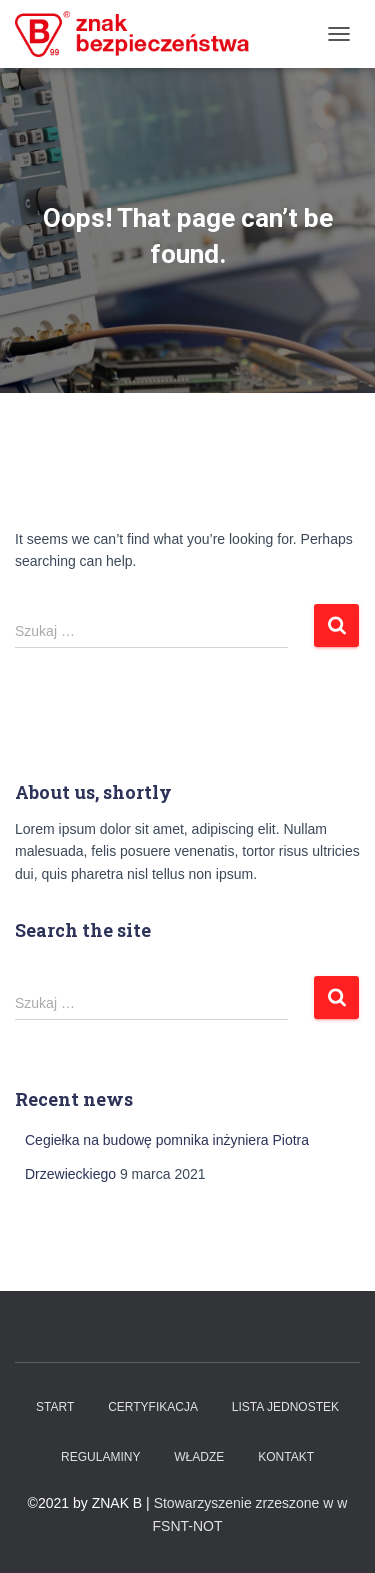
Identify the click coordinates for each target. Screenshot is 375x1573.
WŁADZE (199, 1457)
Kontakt (286, 1457)
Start (55, 1407)
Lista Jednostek (285, 1407)
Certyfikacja (153, 1407)
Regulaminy (100, 1457)
